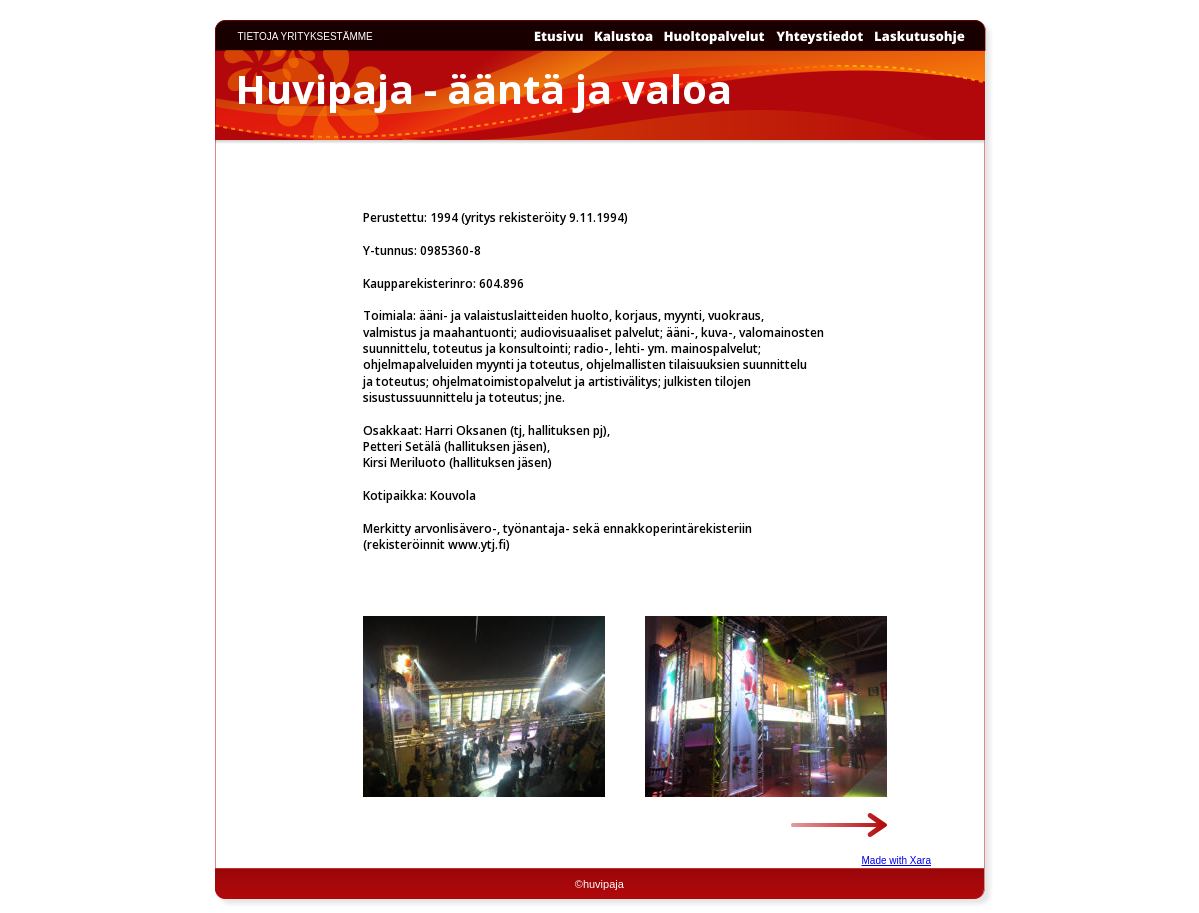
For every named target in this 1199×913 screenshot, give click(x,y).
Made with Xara (896, 860)
